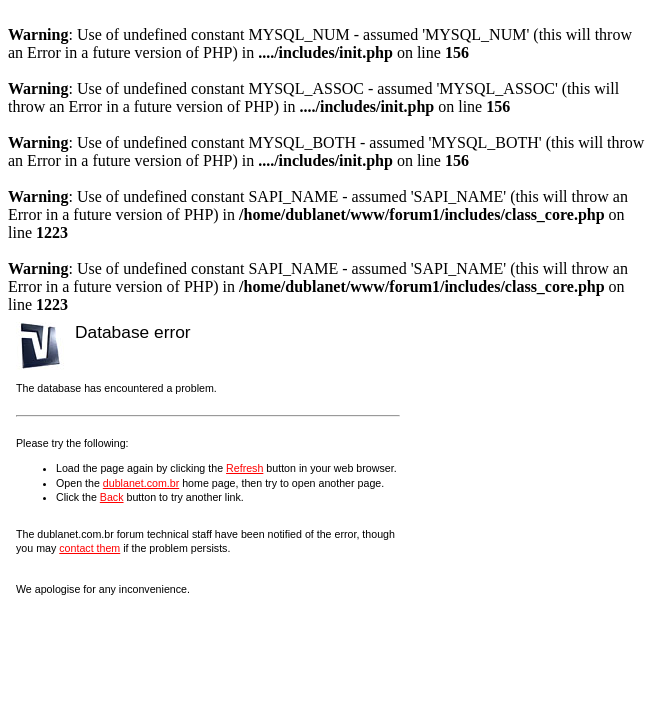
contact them (89, 548)
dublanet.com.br (141, 483)
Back (112, 497)
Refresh (244, 468)
